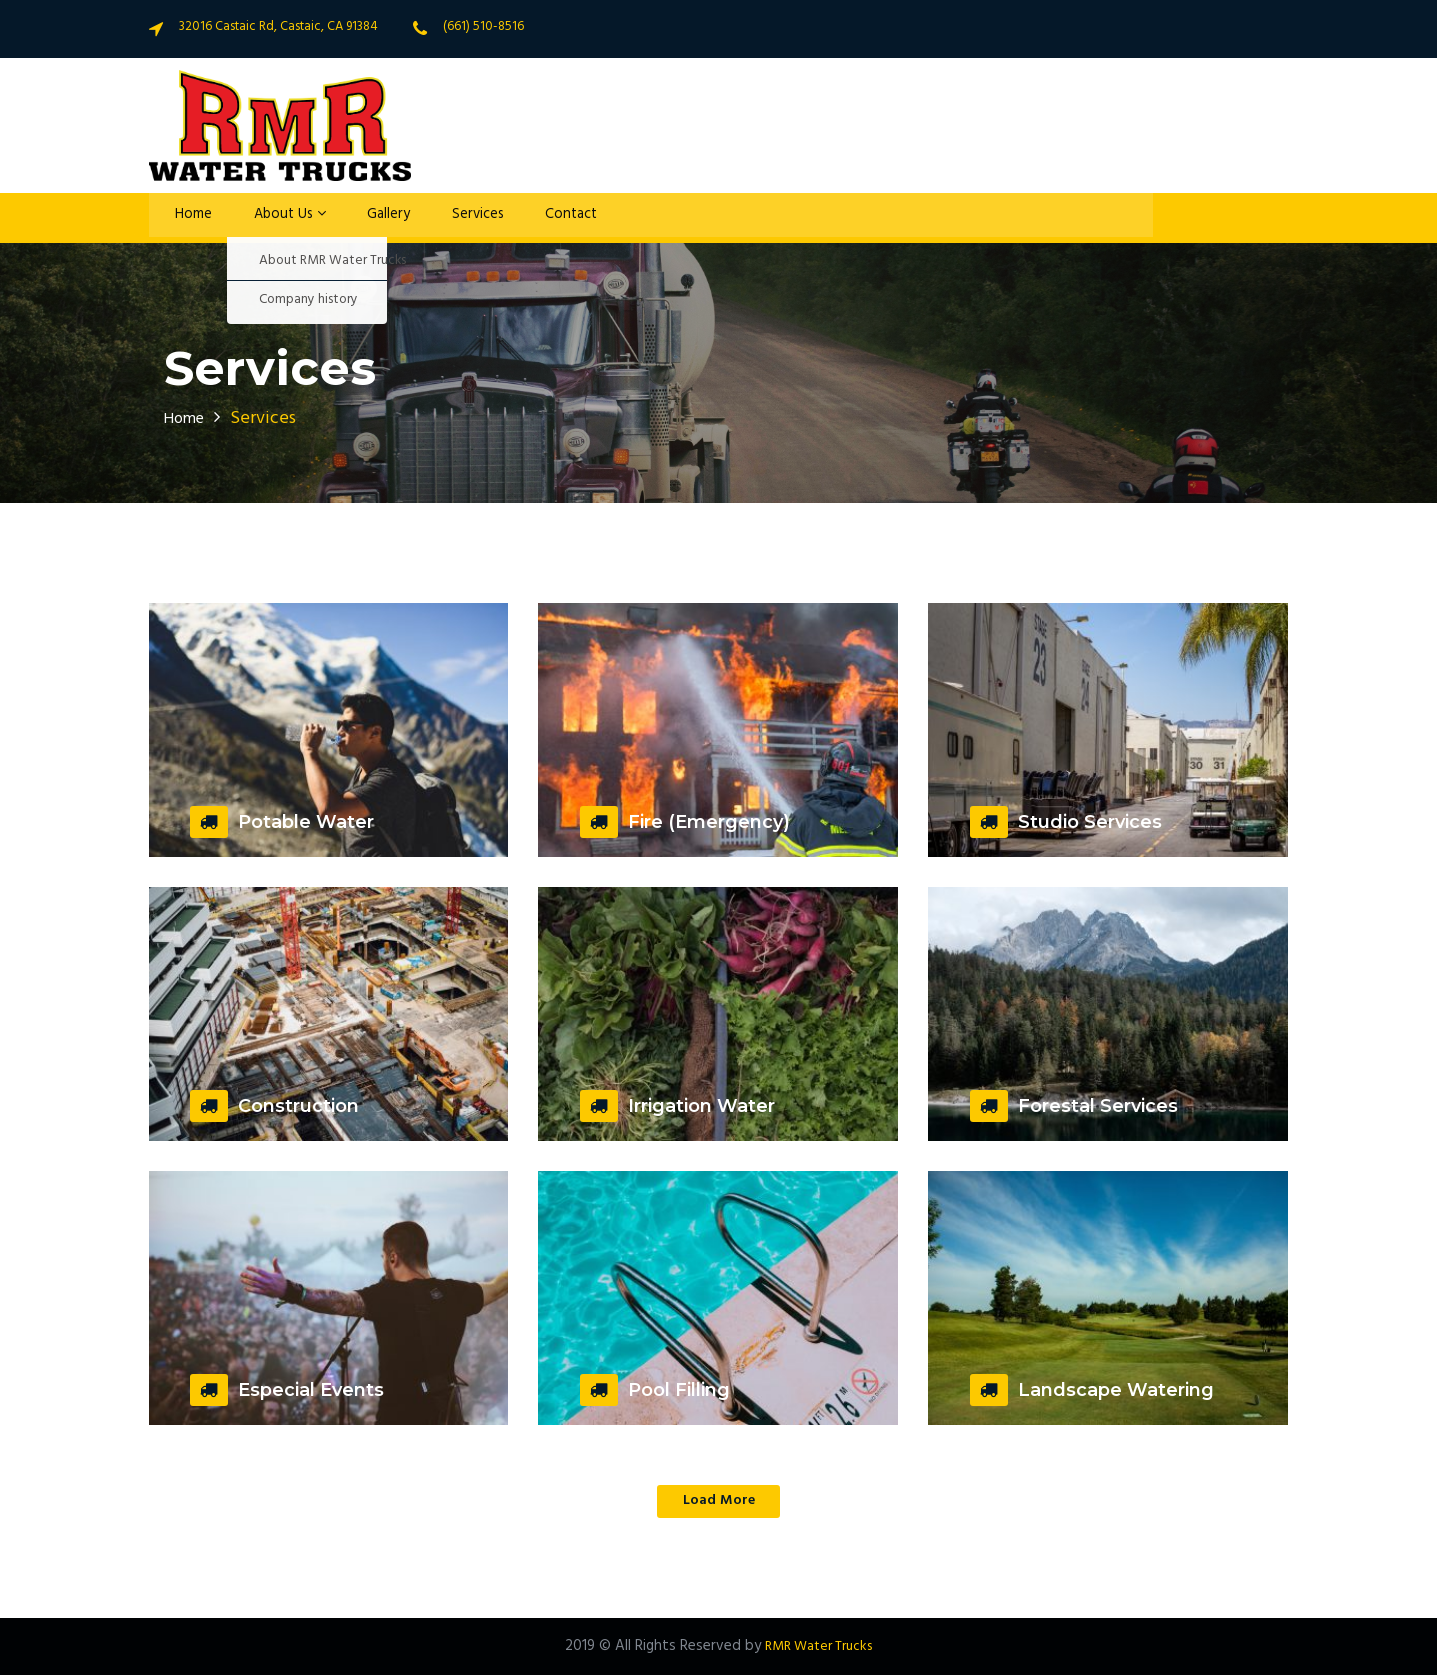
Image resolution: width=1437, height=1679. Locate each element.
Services (452, 218)
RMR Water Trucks (818, 1650)
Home (184, 218)
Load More (719, 1503)
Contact (541, 218)
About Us (273, 218)
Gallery (368, 218)
